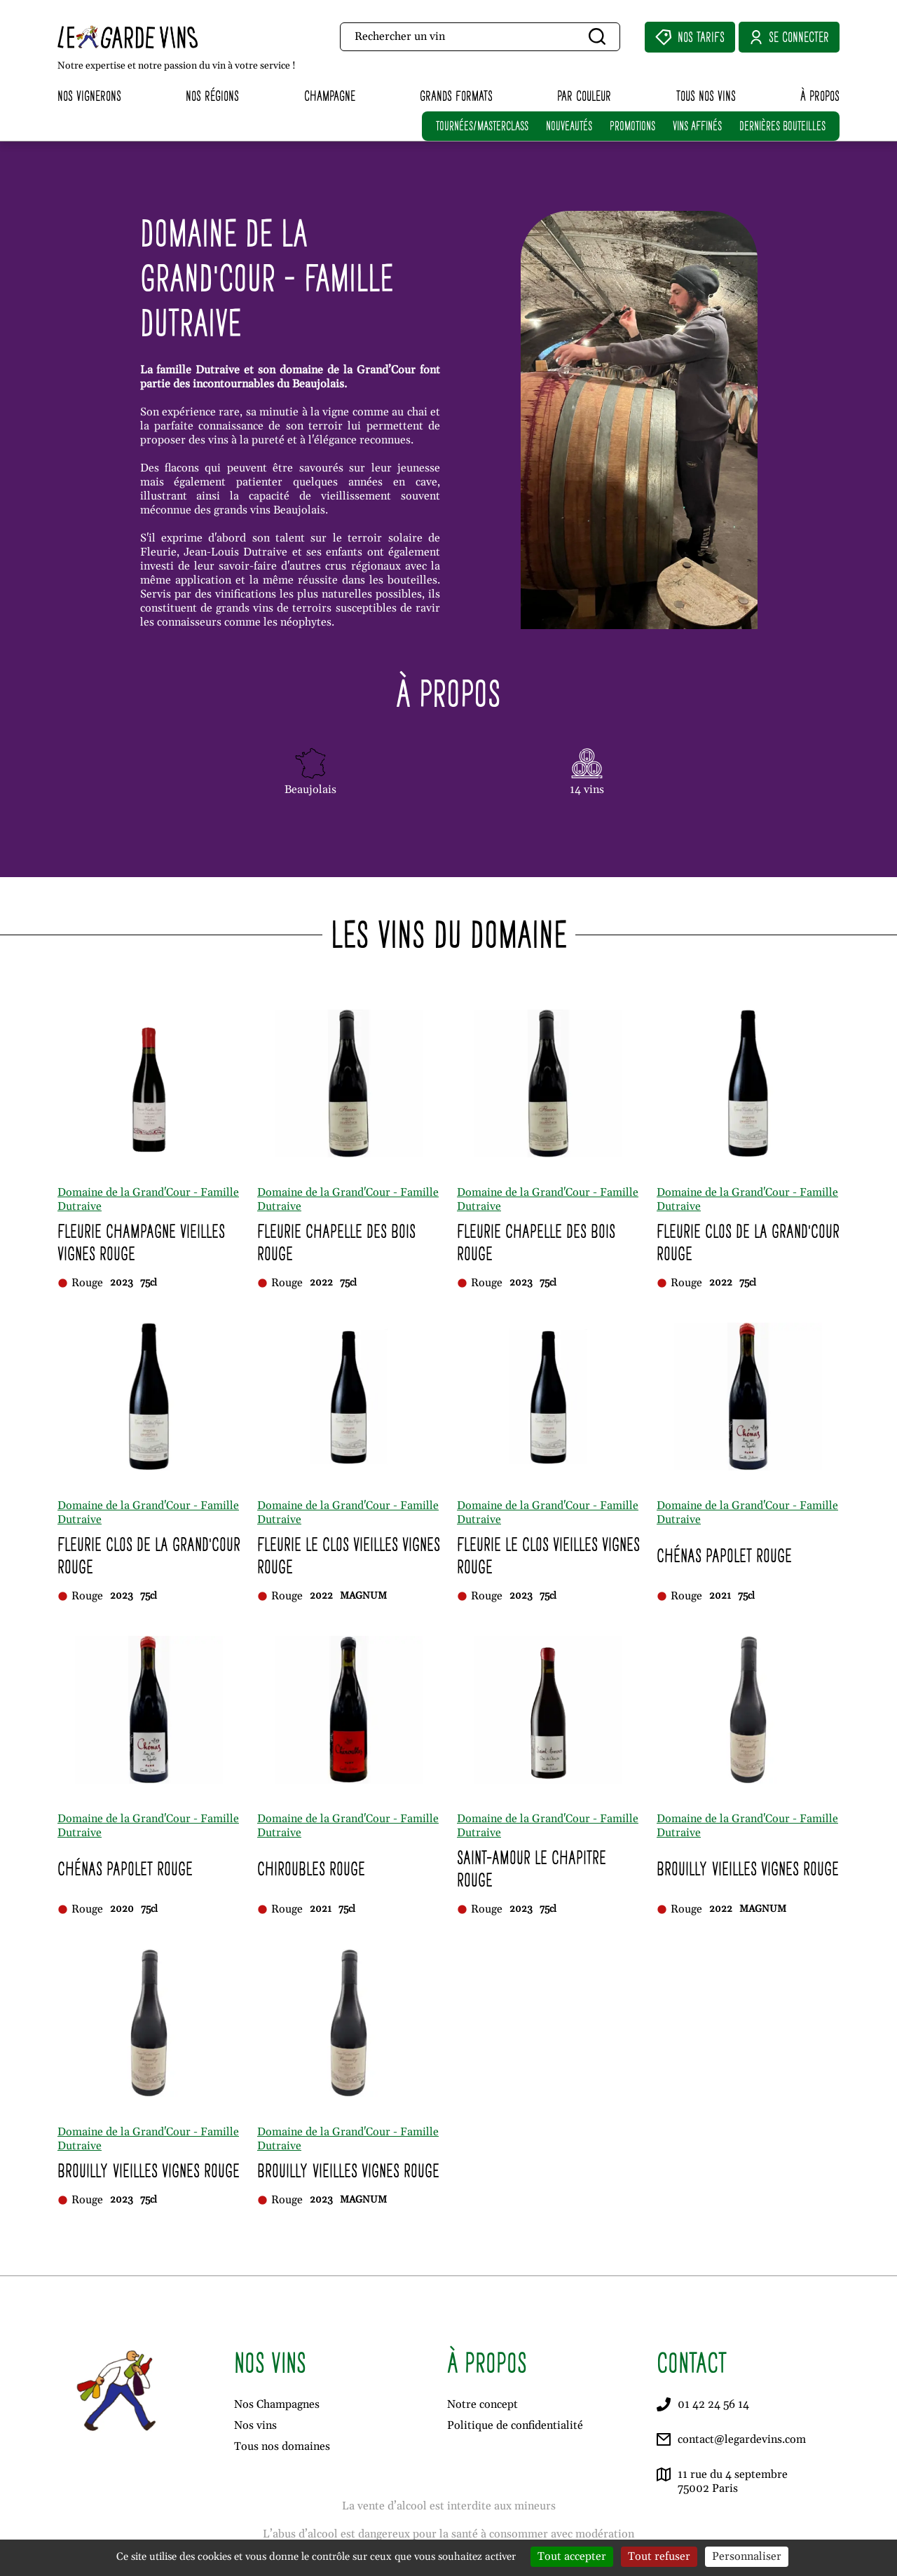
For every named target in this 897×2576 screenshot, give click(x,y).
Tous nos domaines (282, 2446)
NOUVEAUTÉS (569, 126)
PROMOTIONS (632, 126)
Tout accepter (571, 2556)
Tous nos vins (706, 95)
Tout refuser (659, 2556)
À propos (820, 95)
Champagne (329, 95)
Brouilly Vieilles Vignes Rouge (748, 1869)
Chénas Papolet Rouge (724, 1555)
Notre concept (482, 2404)
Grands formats (456, 95)
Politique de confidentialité (515, 2425)
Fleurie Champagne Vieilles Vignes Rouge (141, 1242)
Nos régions (212, 95)
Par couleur (584, 95)
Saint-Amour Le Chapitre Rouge (531, 1869)
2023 (121, 1282)
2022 (321, 1282)
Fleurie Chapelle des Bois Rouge (336, 1242)
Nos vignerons (89, 95)
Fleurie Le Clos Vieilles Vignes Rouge (348, 1556)
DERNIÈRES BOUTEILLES (782, 126)
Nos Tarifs (690, 37)
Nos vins (255, 2425)
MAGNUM (363, 1596)
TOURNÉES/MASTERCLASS (482, 126)
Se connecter (789, 37)
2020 (122, 1909)
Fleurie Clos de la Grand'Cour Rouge (748, 1242)
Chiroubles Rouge (311, 1869)
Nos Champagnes (277, 2404)
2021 (720, 1596)
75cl (148, 1282)
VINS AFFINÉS (697, 126)
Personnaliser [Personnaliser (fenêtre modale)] (746, 2556)
